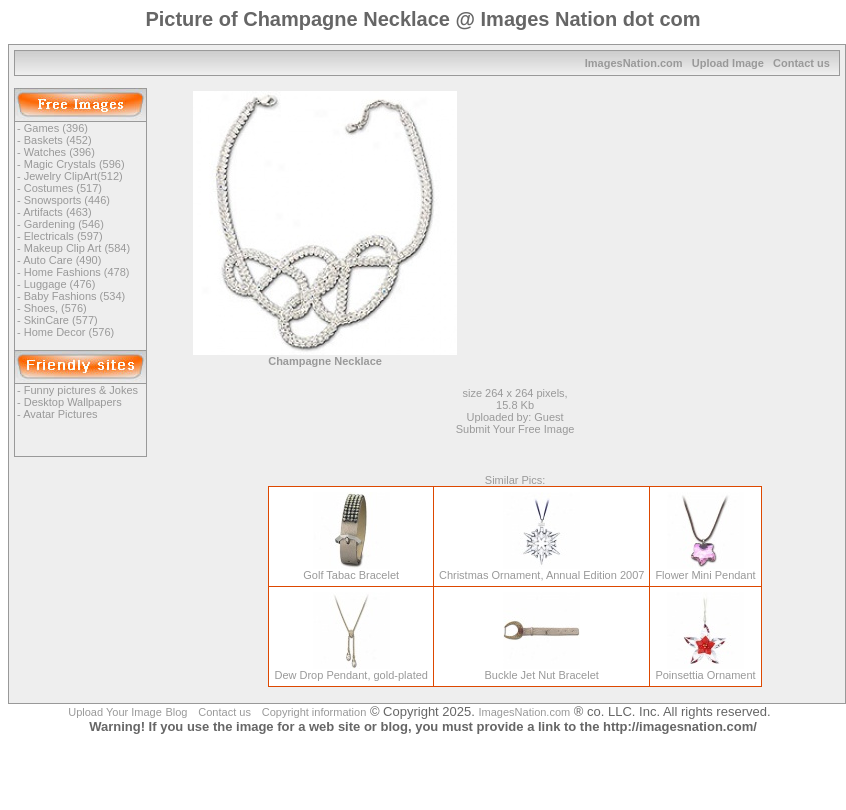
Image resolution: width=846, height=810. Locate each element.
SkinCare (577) (61, 320)
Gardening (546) (64, 224)
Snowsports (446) (67, 200)
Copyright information (314, 712)
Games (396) (56, 128)
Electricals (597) (63, 236)
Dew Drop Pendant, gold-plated (350, 670)
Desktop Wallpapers (73, 402)
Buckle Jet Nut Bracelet (541, 670)
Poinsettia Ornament (705, 670)
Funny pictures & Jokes (81, 390)
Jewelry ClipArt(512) (73, 176)
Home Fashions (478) (77, 272)
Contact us (801, 63)
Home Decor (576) (69, 332)
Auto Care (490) (62, 260)
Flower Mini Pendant (705, 570)
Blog (176, 712)
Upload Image (728, 63)
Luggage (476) (60, 284)
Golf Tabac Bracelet (351, 570)
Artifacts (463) (57, 212)
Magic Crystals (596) (74, 164)
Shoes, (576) (55, 308)
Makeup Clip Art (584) (77, 248)
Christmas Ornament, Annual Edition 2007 (541, 570)
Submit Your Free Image (515, 429)
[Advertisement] (669, 231)
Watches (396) (59, 152)
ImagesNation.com (634, 63)
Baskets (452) (58, 140)
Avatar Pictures (60, 414)
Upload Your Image (115, 712)
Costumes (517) (63, 188)
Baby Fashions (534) (75, 296)
